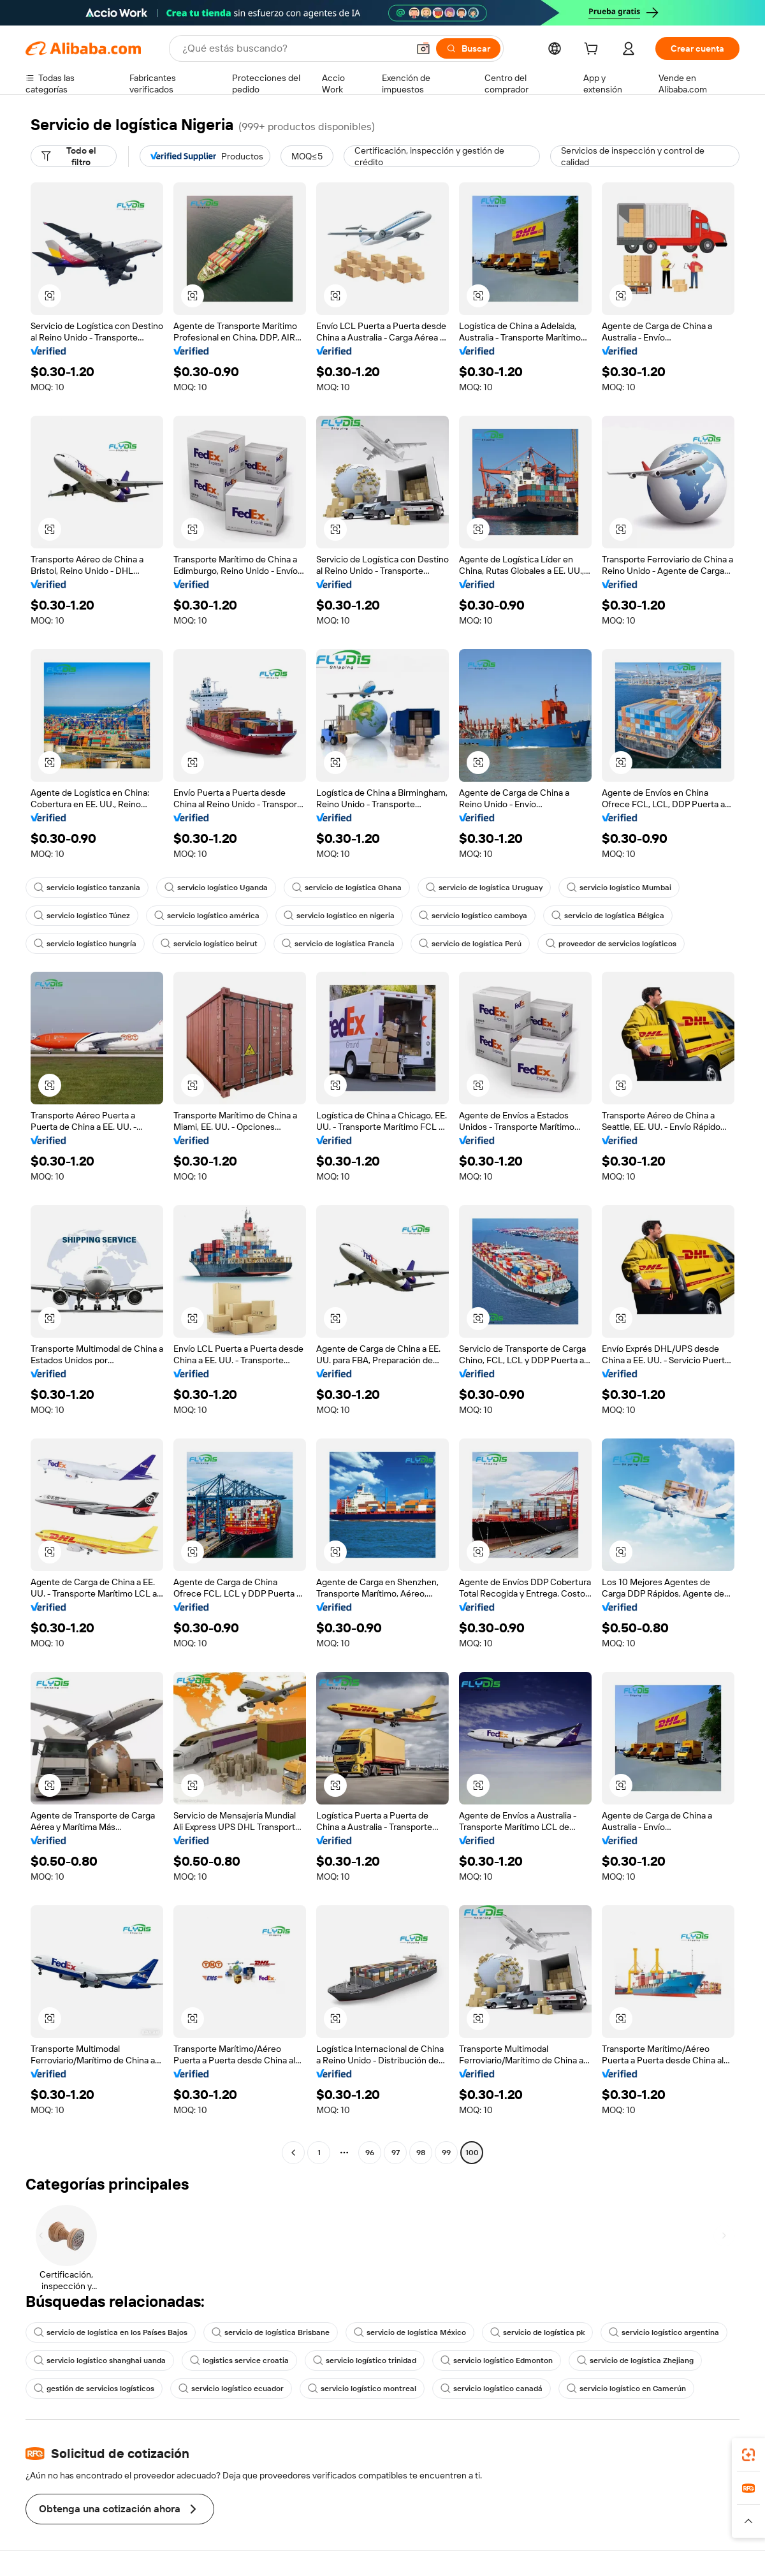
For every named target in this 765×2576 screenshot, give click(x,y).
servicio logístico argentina (664, 2332)
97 (395, 2152)
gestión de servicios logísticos (94, 2388)
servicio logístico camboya (473, 916)
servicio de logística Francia (338, 944)
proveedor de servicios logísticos (611, 944)
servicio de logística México (410, 2332)
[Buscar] (468, 48)
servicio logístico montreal (362, 2388)
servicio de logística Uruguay (484, 887)
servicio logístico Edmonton (497, 2360)
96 (369, 2152)
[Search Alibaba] (293, 48)
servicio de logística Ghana (347, 887)
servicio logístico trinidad (364, 2360)
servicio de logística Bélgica (607, 916)
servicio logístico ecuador (231, 2388)
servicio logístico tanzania (87, 887)
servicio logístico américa (206, 916)
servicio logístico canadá (492, 2388)
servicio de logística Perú (470, 944)
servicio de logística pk (537, 2332)
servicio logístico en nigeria (339, 916)
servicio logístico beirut (209, 944)
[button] (423, 48)
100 (472, 2152)
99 (446, 2152)
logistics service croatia (239, 2360)
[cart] (593, 50)
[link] (748, 2454)
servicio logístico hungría (85, 944)
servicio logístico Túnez (82, 916)
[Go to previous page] (293, 2152)
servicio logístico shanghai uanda (100, 2360)
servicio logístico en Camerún (626, 2388)
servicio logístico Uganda (216, 887)
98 (420, 2152)
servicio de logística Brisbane (271, 2332)
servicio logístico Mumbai (619, 887)
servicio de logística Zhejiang (635, 2360)
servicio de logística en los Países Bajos (110, 2332)
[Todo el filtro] (74, 156)
